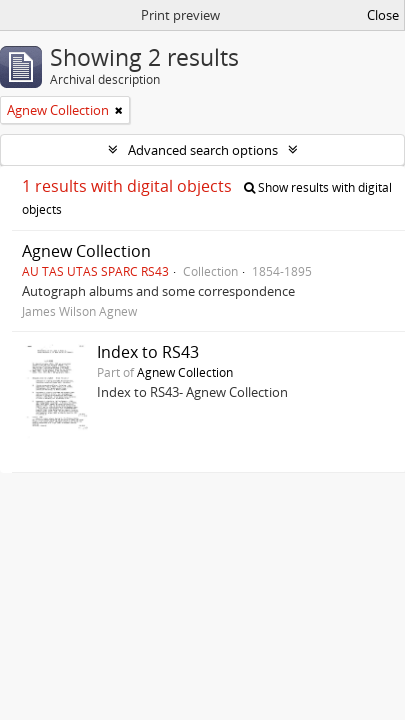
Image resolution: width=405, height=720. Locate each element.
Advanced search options (203, 150)
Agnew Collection (86, 251)
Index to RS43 (148, 352)
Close (383, 15)
